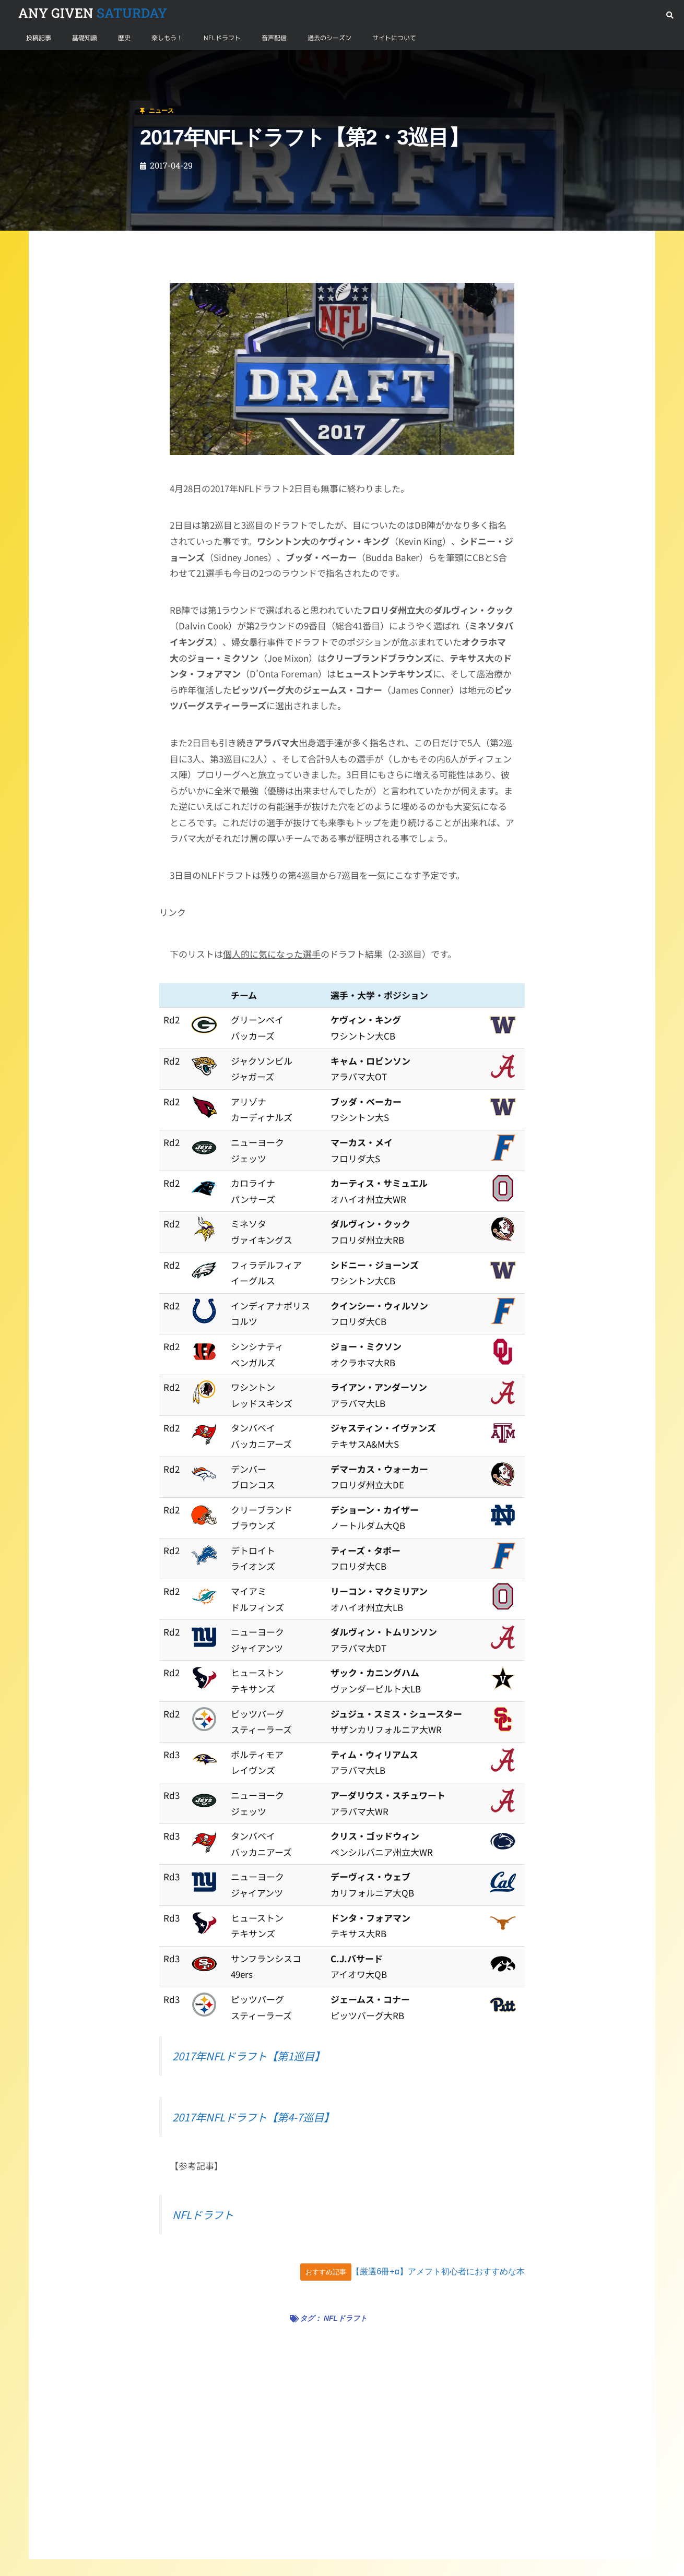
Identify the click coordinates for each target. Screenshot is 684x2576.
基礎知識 (84, 37)
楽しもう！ (167, 37)
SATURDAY (92, 12)
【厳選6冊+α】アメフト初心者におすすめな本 (438, 2271)
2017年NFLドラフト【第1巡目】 (248, 2056)
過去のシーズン (329, 37)
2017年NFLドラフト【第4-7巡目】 (253, 2117)
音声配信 (274, 37)
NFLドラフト (222, 37)
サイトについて (394, 37)
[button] (669, 15)
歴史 (124, 37)
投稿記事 (38, 37)
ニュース (59, 62)
